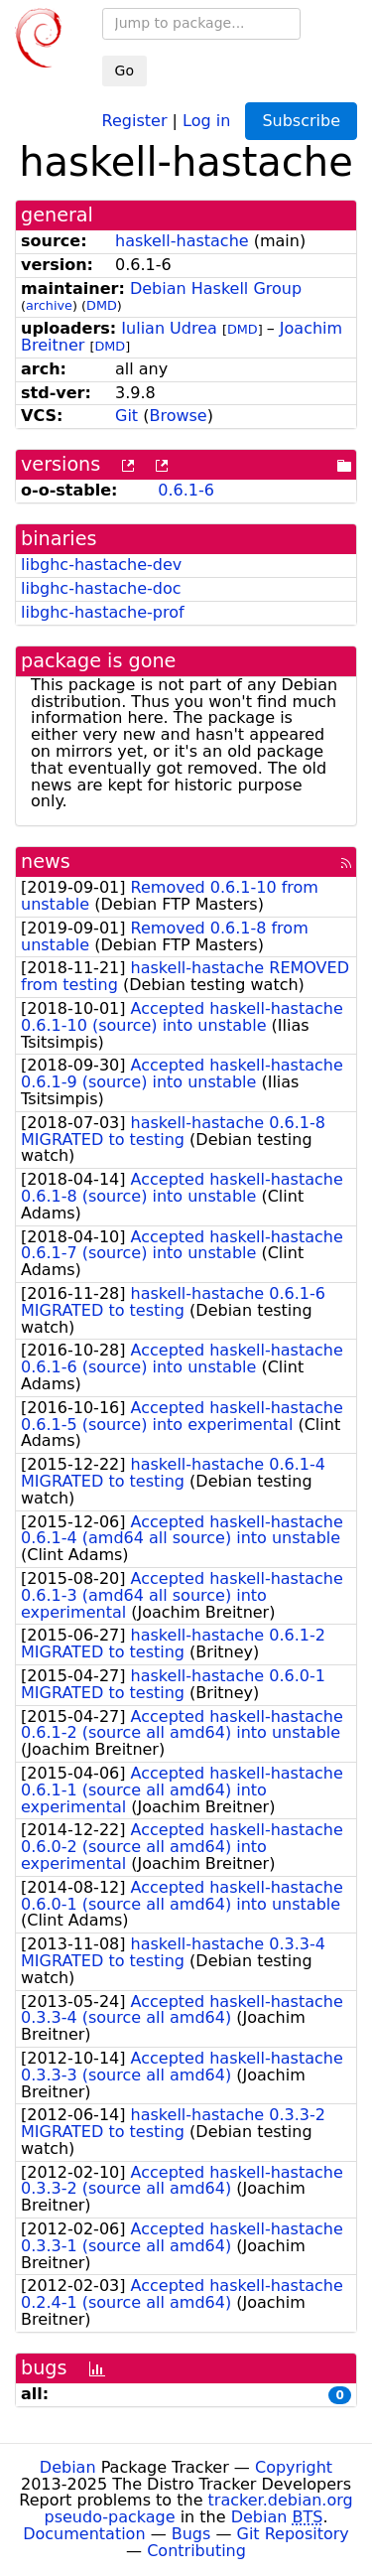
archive (49, 305)
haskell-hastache (182, 240)
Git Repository (293, 2533)
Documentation (84, 2533)
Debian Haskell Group (216, 288)
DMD (101, 305)
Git (126, 415)
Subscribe (301, 120)
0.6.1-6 (186, 490)
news (45, 861)
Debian (68, 2467)
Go (124, 70)
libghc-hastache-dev (101, 564)
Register (135, 119)
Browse (177, 415)
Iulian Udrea (169, 328)
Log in (206, 119)
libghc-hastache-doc (101, 588)
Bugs (191, 2533)
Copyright (293, 2467)
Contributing (196, 2550)
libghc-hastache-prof (103, 612)
